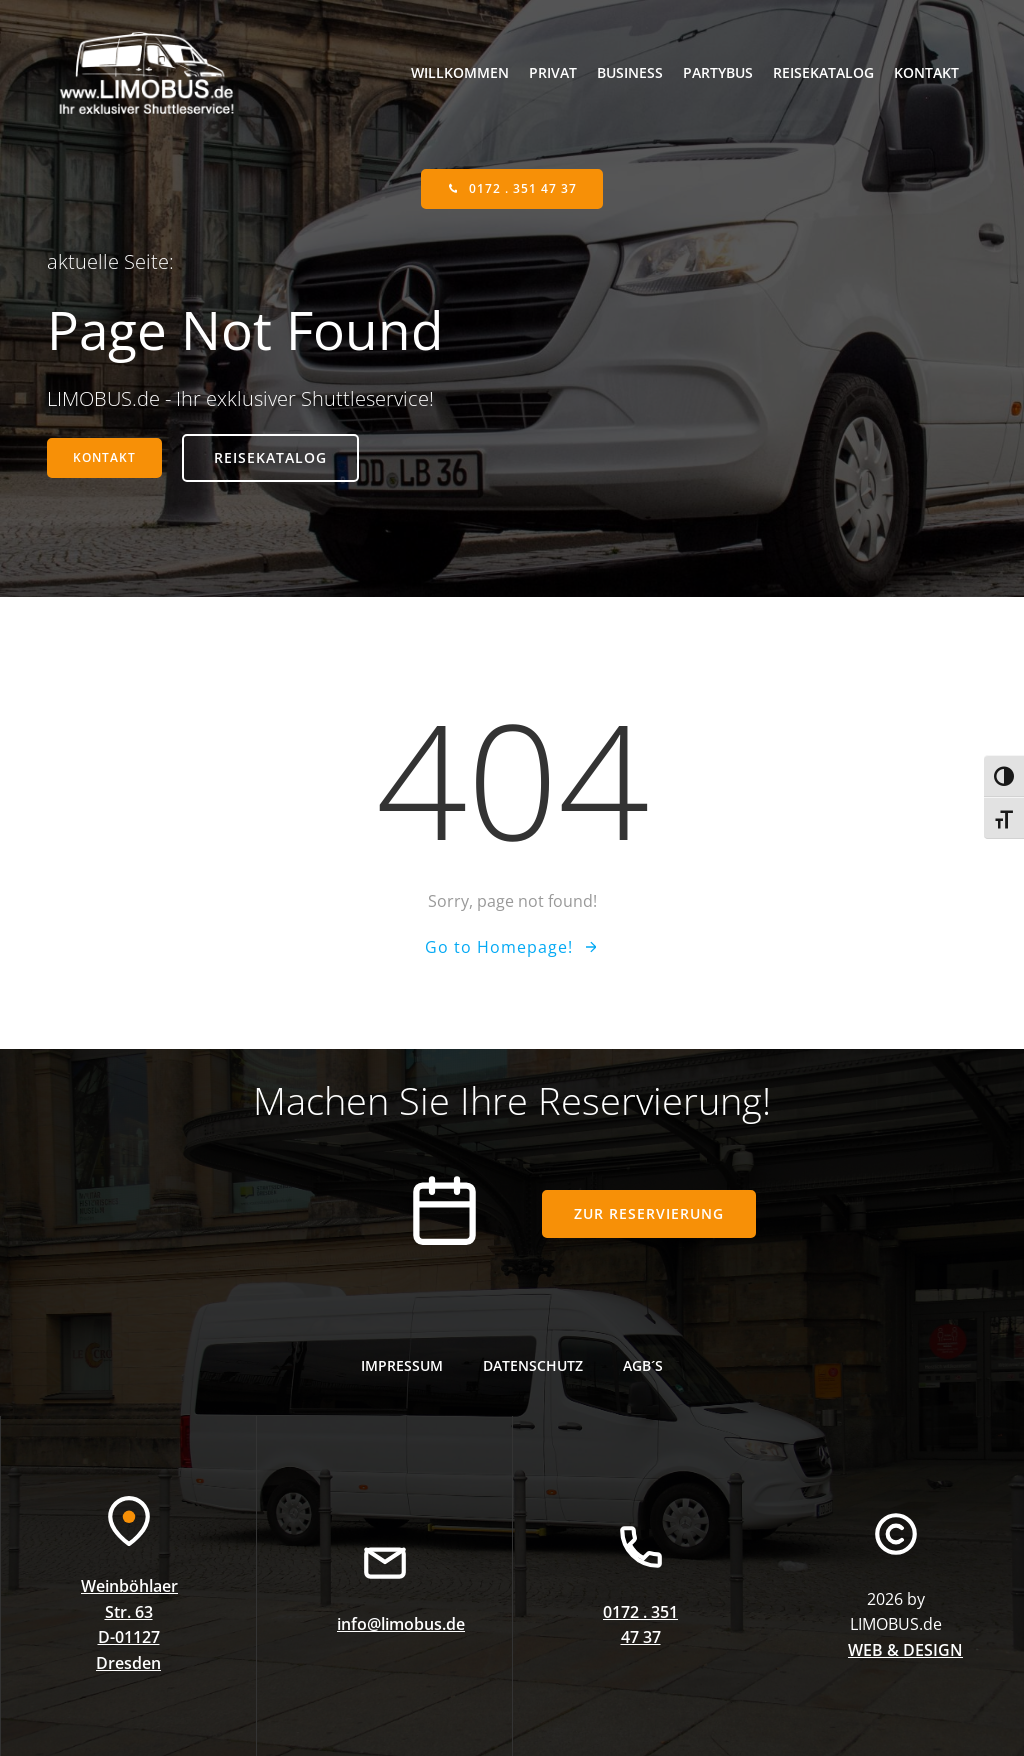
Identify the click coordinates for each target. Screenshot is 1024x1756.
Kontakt (926, 72)
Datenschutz (533, 1365)
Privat (553, 72)
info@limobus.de (401, 1624)
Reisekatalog (823, 72)
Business (630, 72)
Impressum (402, 1365)
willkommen (460, 72)
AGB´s (643, 1365)
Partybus (718, 72)
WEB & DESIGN (905, 1650)
